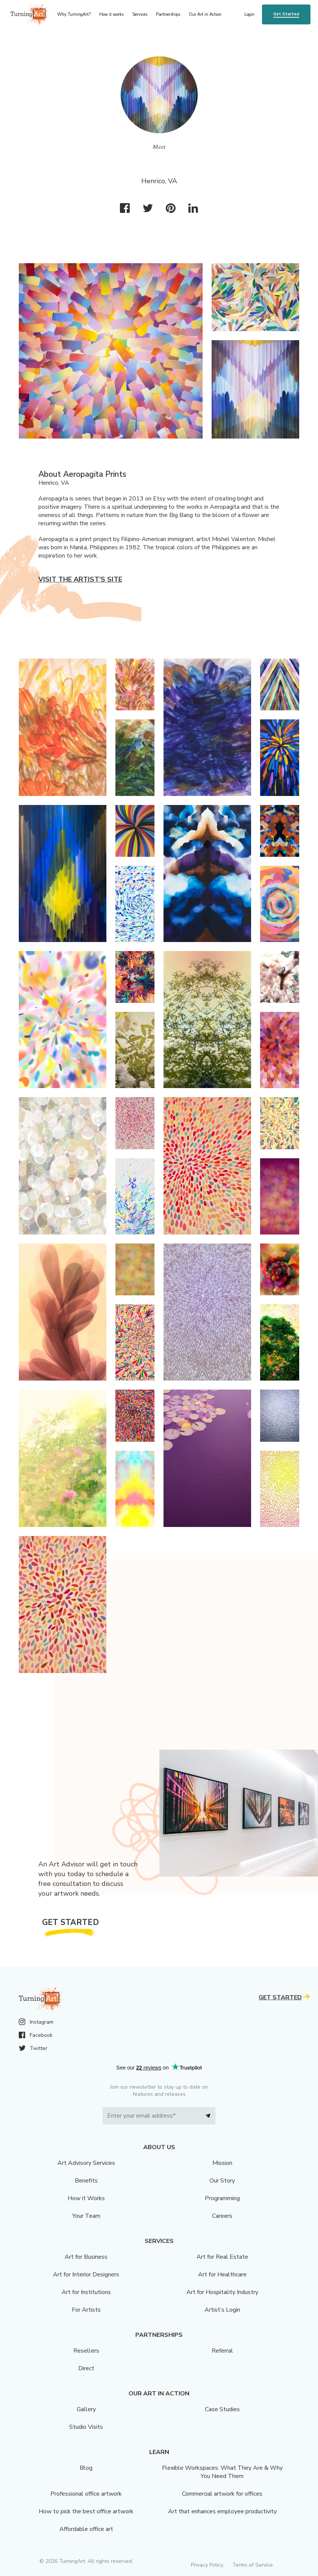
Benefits (86, 2181)
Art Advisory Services (86, 2163)
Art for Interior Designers (86, 2274)
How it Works (86, 2198)
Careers (222, 2216)
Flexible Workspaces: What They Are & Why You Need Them (222, 2472)
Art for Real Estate (222, 2257)
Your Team (86, 2216)
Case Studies (222, 2409)
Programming (222, 2198)
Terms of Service (252, 2564)
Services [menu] (139, 14)
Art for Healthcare (222, 2274)
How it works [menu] (111, 14)
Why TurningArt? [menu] (74, 14)
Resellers (86, 2351)
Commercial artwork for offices (222, 2494)
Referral (222, 2351)
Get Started (286, 14)
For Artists (86, 2310)
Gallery (86, 2409)
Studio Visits (86, 2427)
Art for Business (86, 2257)
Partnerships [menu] (168, 14)
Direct (86, 2368)
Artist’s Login (222, 2310)
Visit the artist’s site (80, 579)
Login (249, 14)
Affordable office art (86, 2529)
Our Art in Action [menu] (205, 14)
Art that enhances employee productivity (222, 2511)
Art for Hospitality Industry (222, 2292)
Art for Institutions (86, 2292)
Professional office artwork (86, 2494)
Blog (86, 2468)
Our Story (222, 2181)
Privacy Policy (207, 2564)
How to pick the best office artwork (86, 2511)
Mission (222, 2163)
